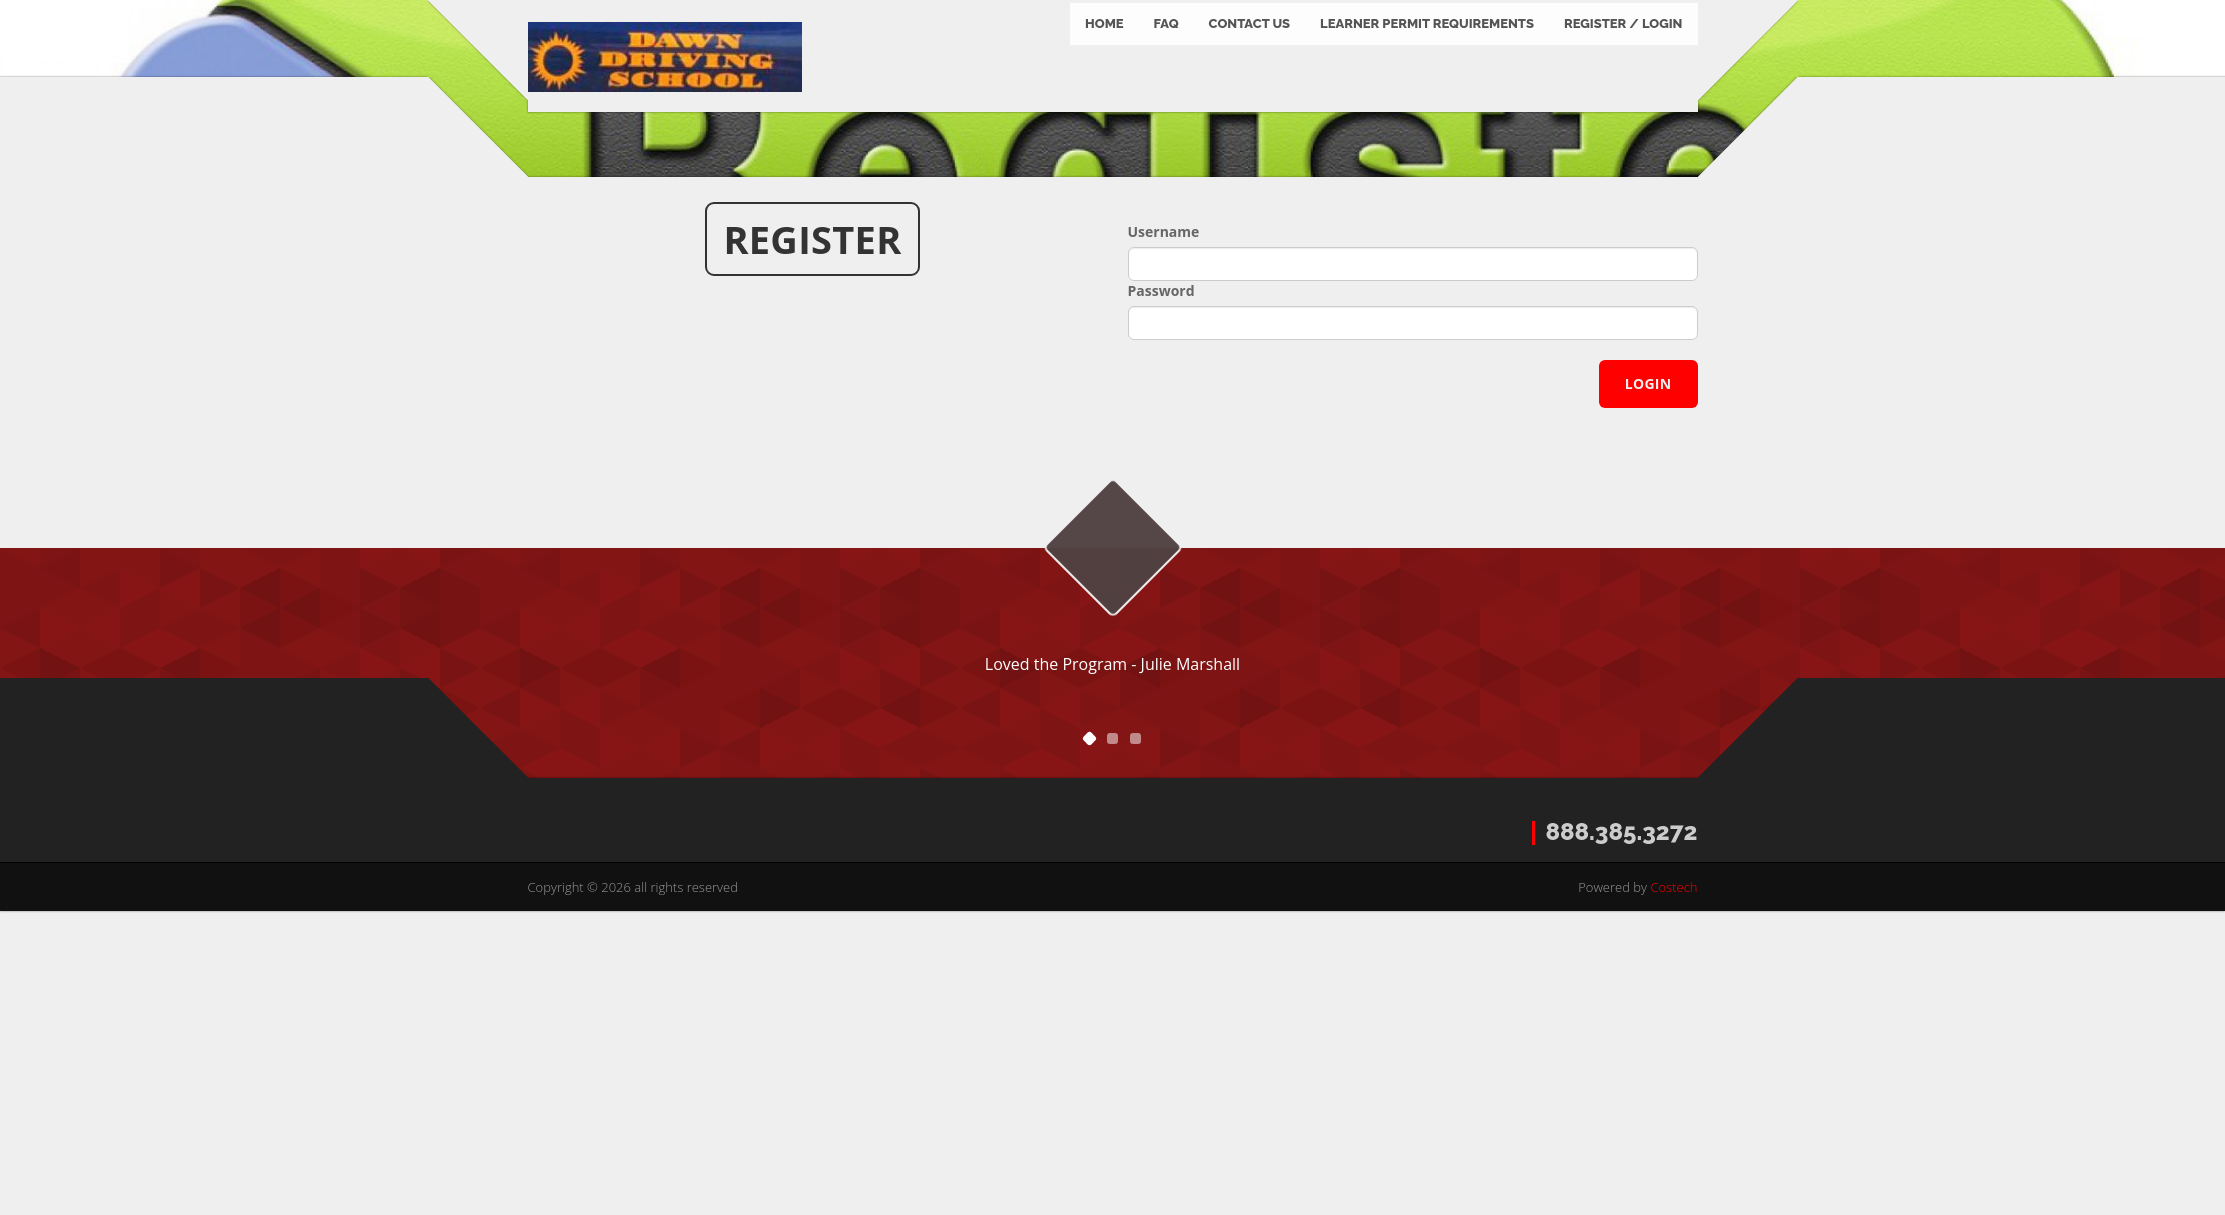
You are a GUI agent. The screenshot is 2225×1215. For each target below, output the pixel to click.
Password (1161, 593)
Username (1164, 534)
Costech (1673, 1190)
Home (1104, 49)
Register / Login (1623, 49)
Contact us (1250, 49)
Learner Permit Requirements (1427, 49)
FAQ (1166, 49)
